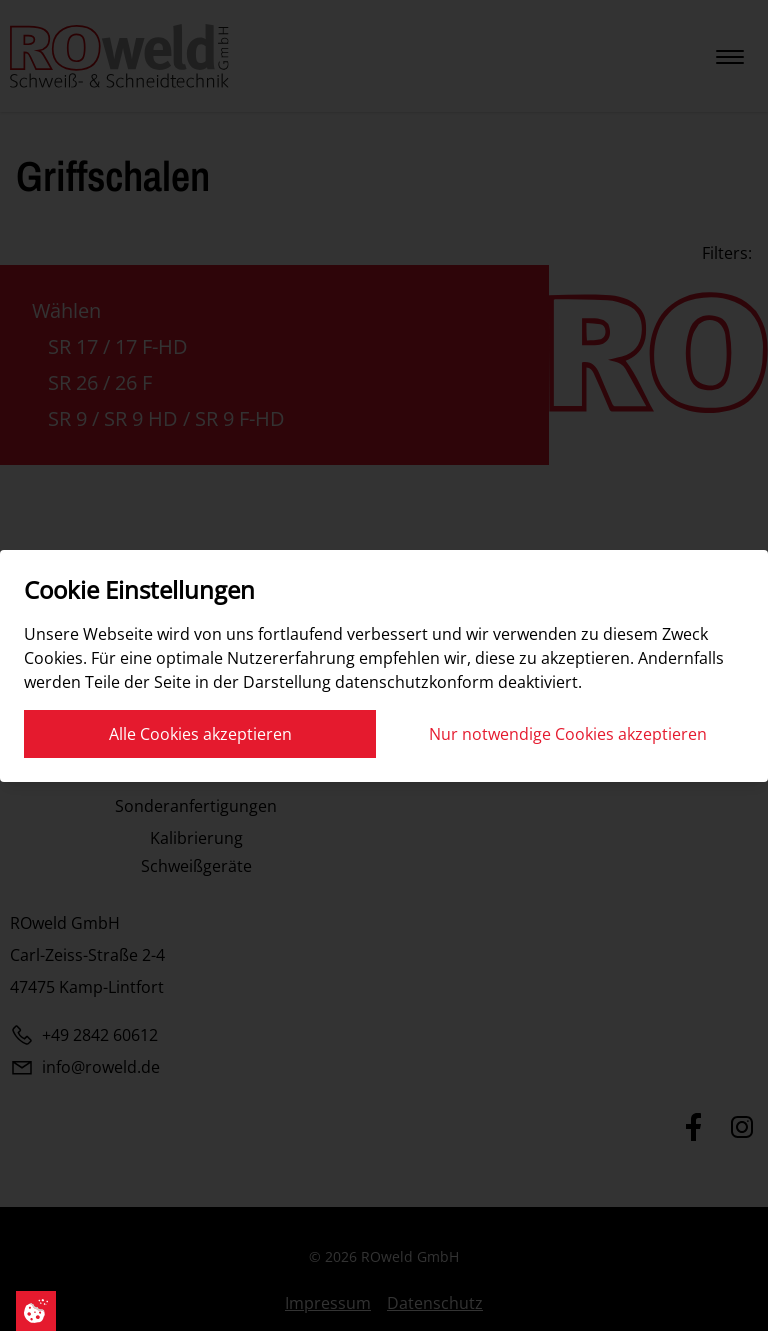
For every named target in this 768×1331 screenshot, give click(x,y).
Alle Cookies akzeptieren (200, 734)
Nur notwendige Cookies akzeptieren (568, 734)
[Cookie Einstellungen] (36, 1311)
